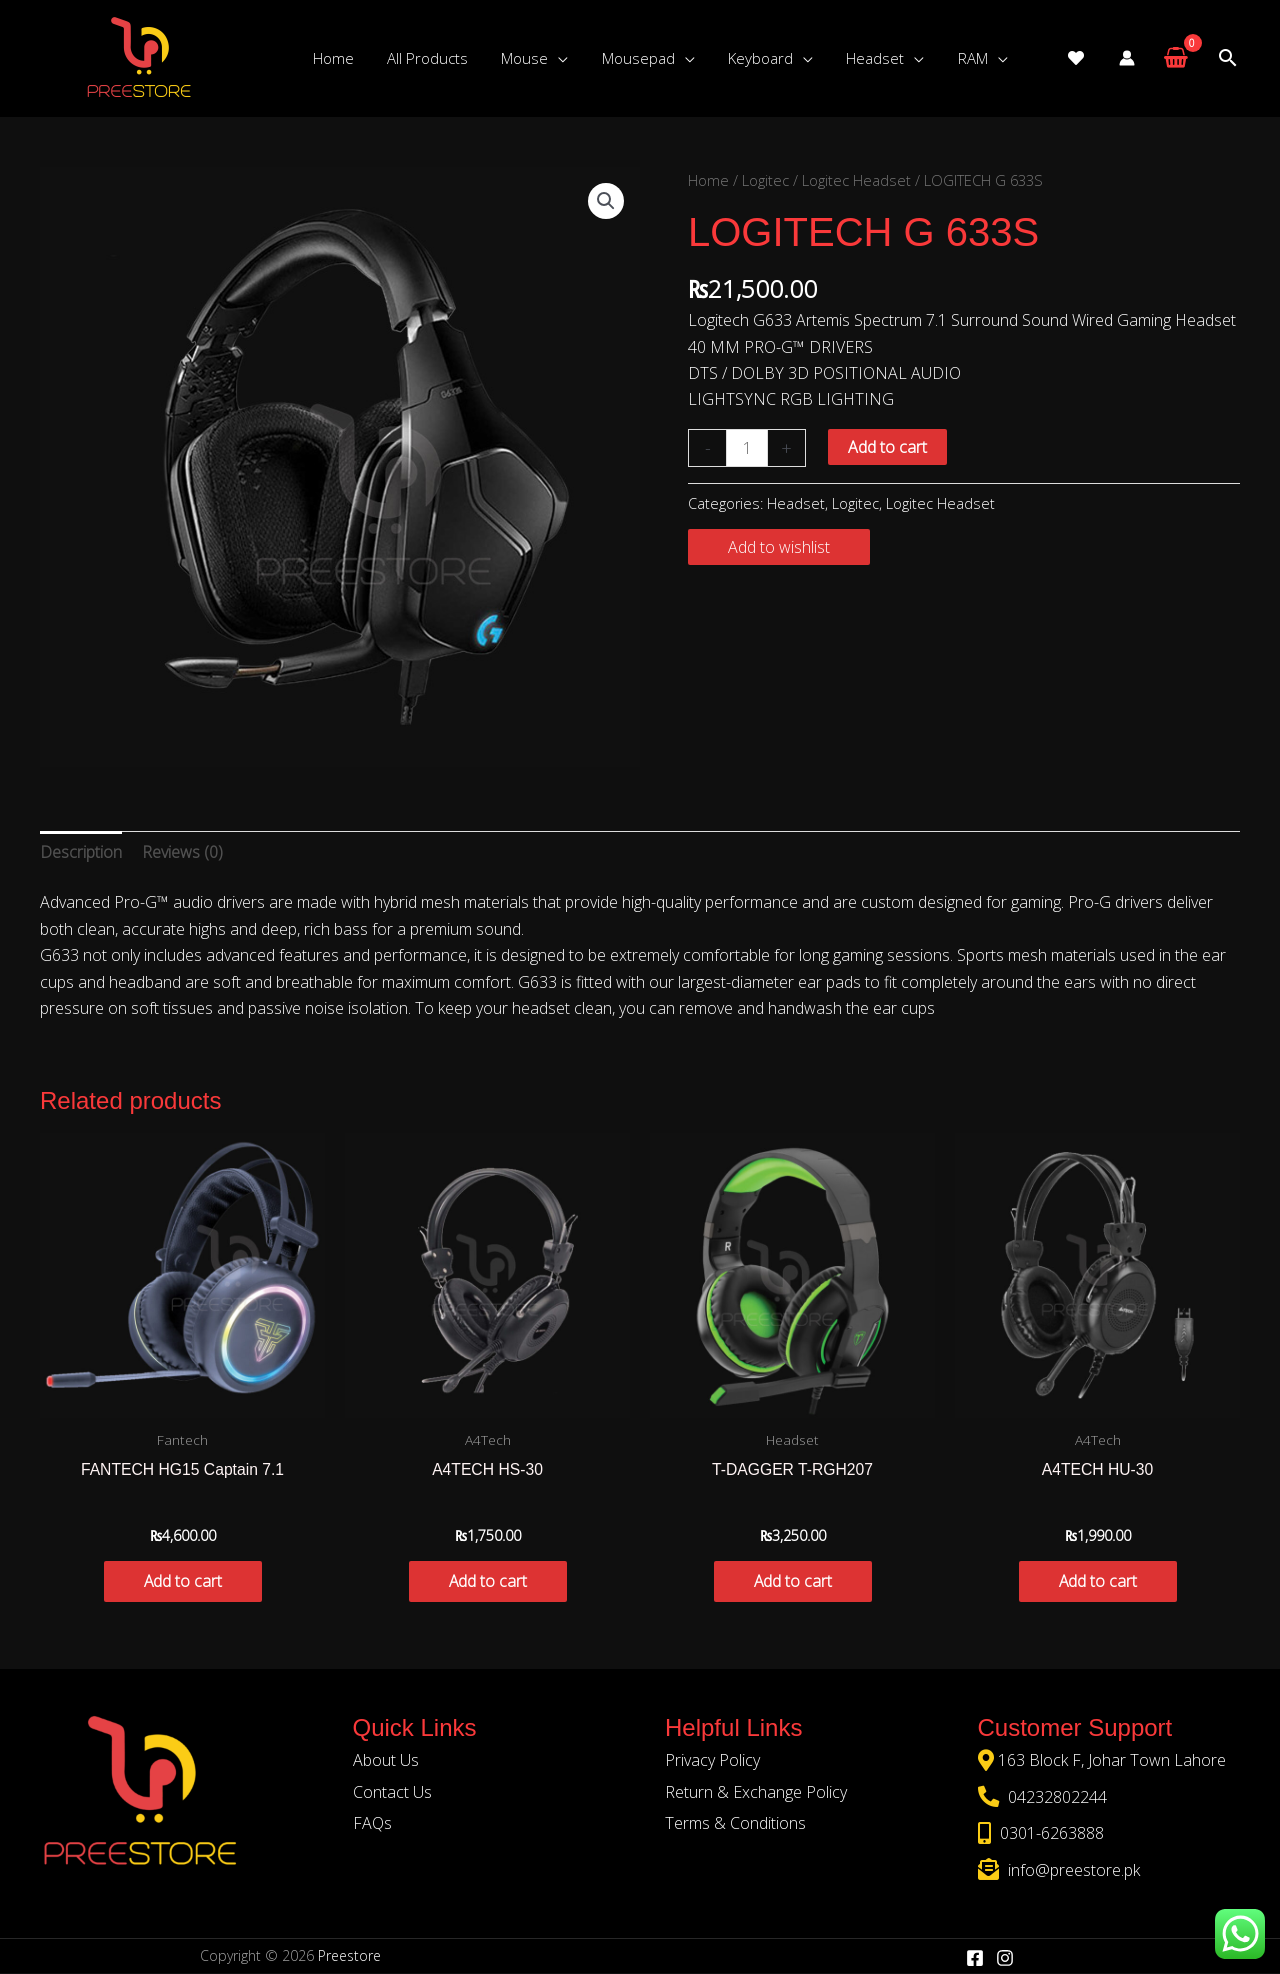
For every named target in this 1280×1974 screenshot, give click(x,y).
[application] (550, 58)
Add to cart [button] (182, 1582)
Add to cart (887, 447)
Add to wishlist (779, 547)
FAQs (372, 1824)
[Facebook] (975, 1958)
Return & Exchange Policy (756, 1793)
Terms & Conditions (735, 1824)
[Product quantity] (747, 448)
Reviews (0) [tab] (182, 852)
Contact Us (392, 1793)
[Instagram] (1005, 1958)
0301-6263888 (1050, 1834)
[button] (606, 201)
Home (708, 180)
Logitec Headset (856, 180)
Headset (796, 503)
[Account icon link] (1127, 58)
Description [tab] (81, 852)
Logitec (765, 180)
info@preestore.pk (1072, 1870)
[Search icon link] (1228, 58)
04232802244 (1055, 1798)
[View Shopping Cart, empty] (1175, 58)
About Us (386, 1761)
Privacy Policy (712, 1761)
